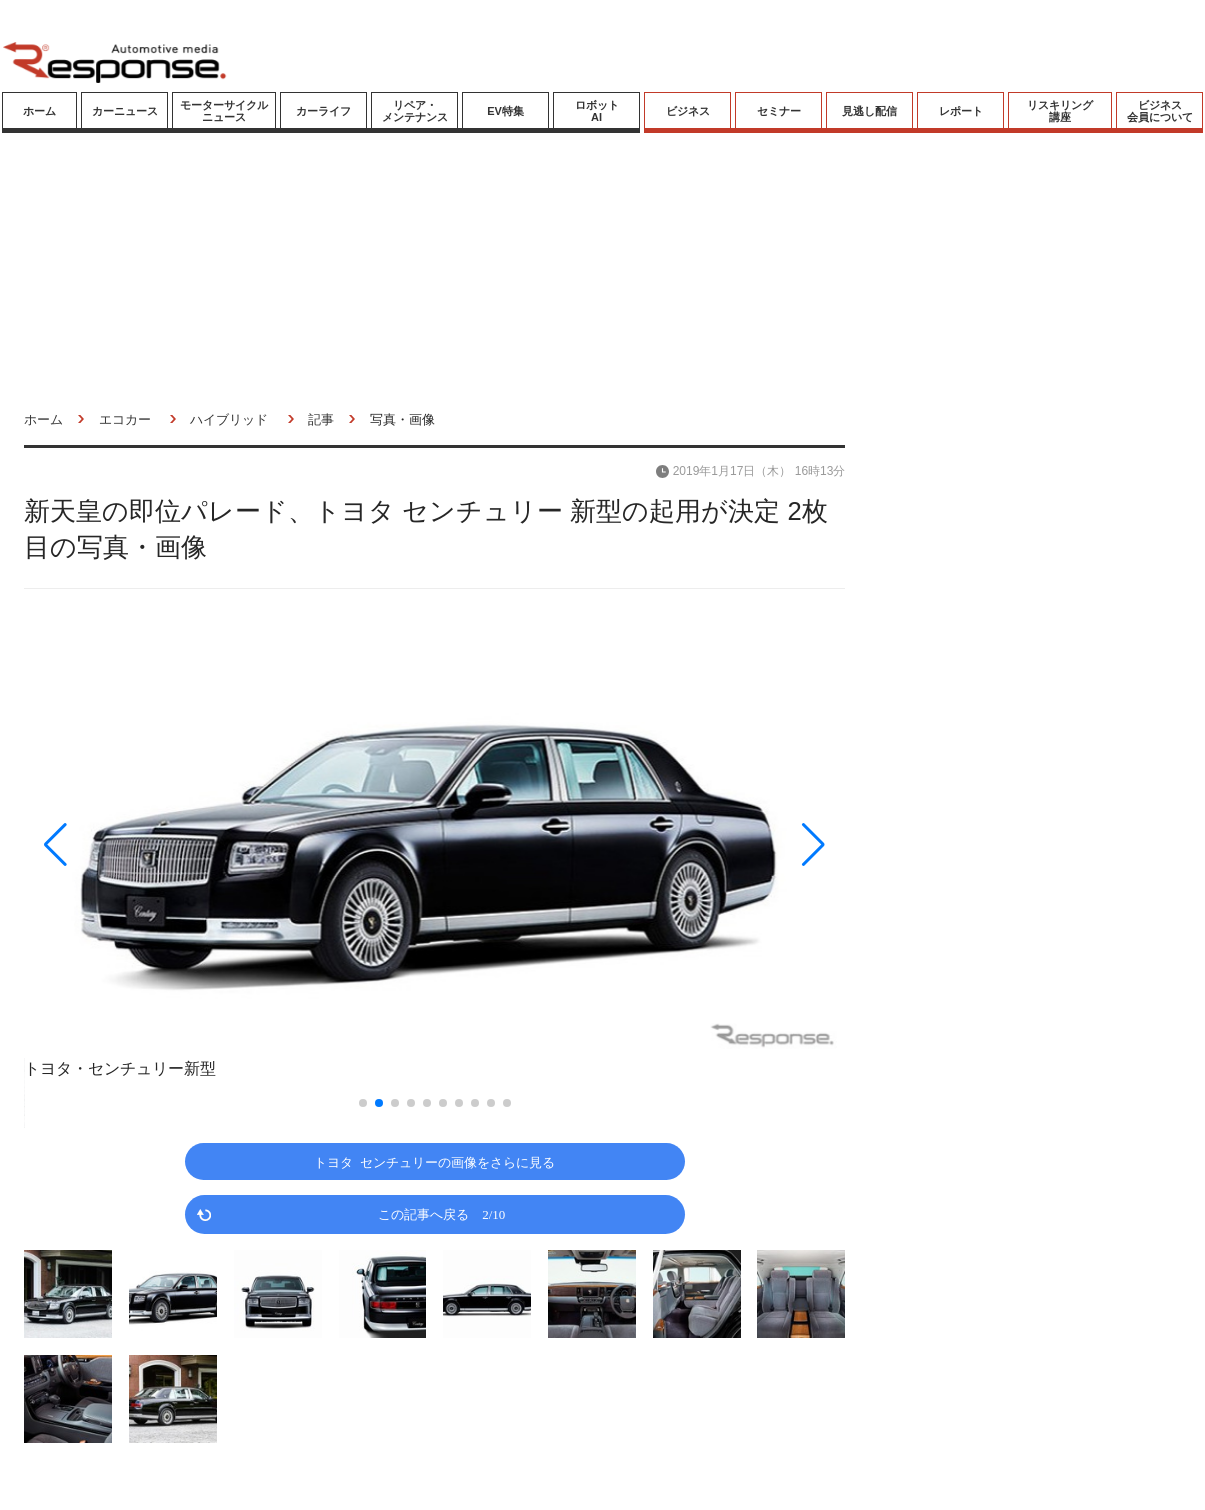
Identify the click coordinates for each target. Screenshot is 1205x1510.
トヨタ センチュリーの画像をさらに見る (434, 1161)
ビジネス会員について (1160, 111)
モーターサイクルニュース (224, 111)
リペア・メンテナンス (415, 111)
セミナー (779, 111)
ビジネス (688, 111)
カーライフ (323, 111)
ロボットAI (597, 111)
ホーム (39, 111)
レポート (961, 111)
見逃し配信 (869, 111)
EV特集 (505, 111)
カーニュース (125, 111)
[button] (147, 844)
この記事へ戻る (441, 1213)
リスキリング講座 (1060, 111)
